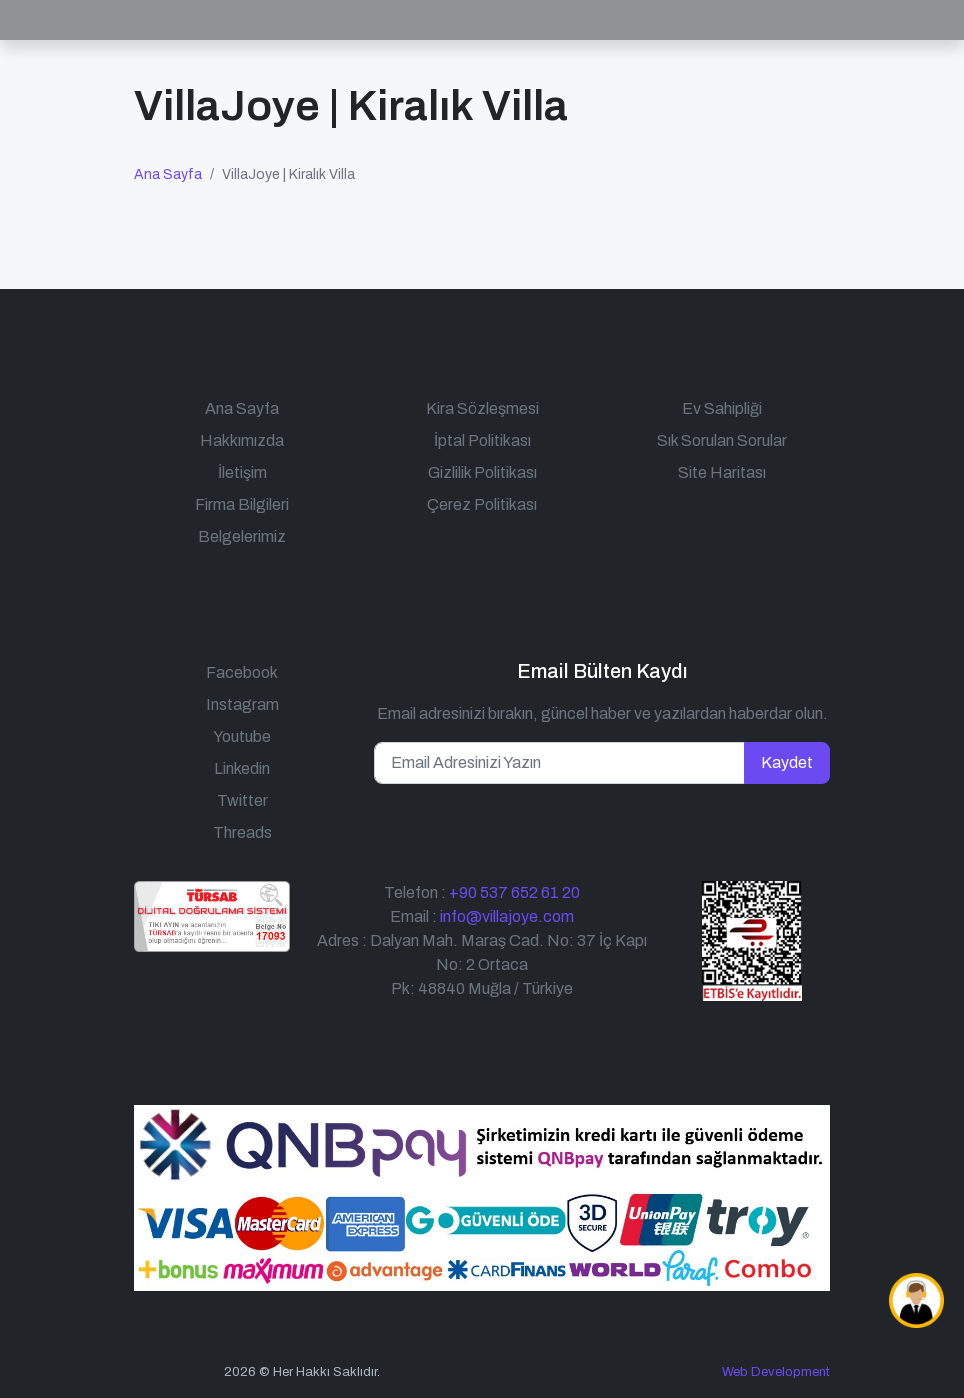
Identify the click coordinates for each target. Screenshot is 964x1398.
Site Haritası (722, 472)
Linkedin (242, 768)
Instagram (242, 704)
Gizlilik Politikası (482, 472)
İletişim (242, 472)
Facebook (242, 672)
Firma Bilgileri (242, 504)
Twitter (242, 800)
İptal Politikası (482, 440)
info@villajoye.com (507, 916)
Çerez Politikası (482, 504)
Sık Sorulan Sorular (722, 440)
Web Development (776, 1372)
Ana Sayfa (168, 174)
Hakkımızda (242, 440)
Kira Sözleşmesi (482, 408)
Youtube (242, 736)
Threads (242, 832)
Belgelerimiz (242, 536)
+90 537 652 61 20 (514, 892)
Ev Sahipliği (722, 408)
